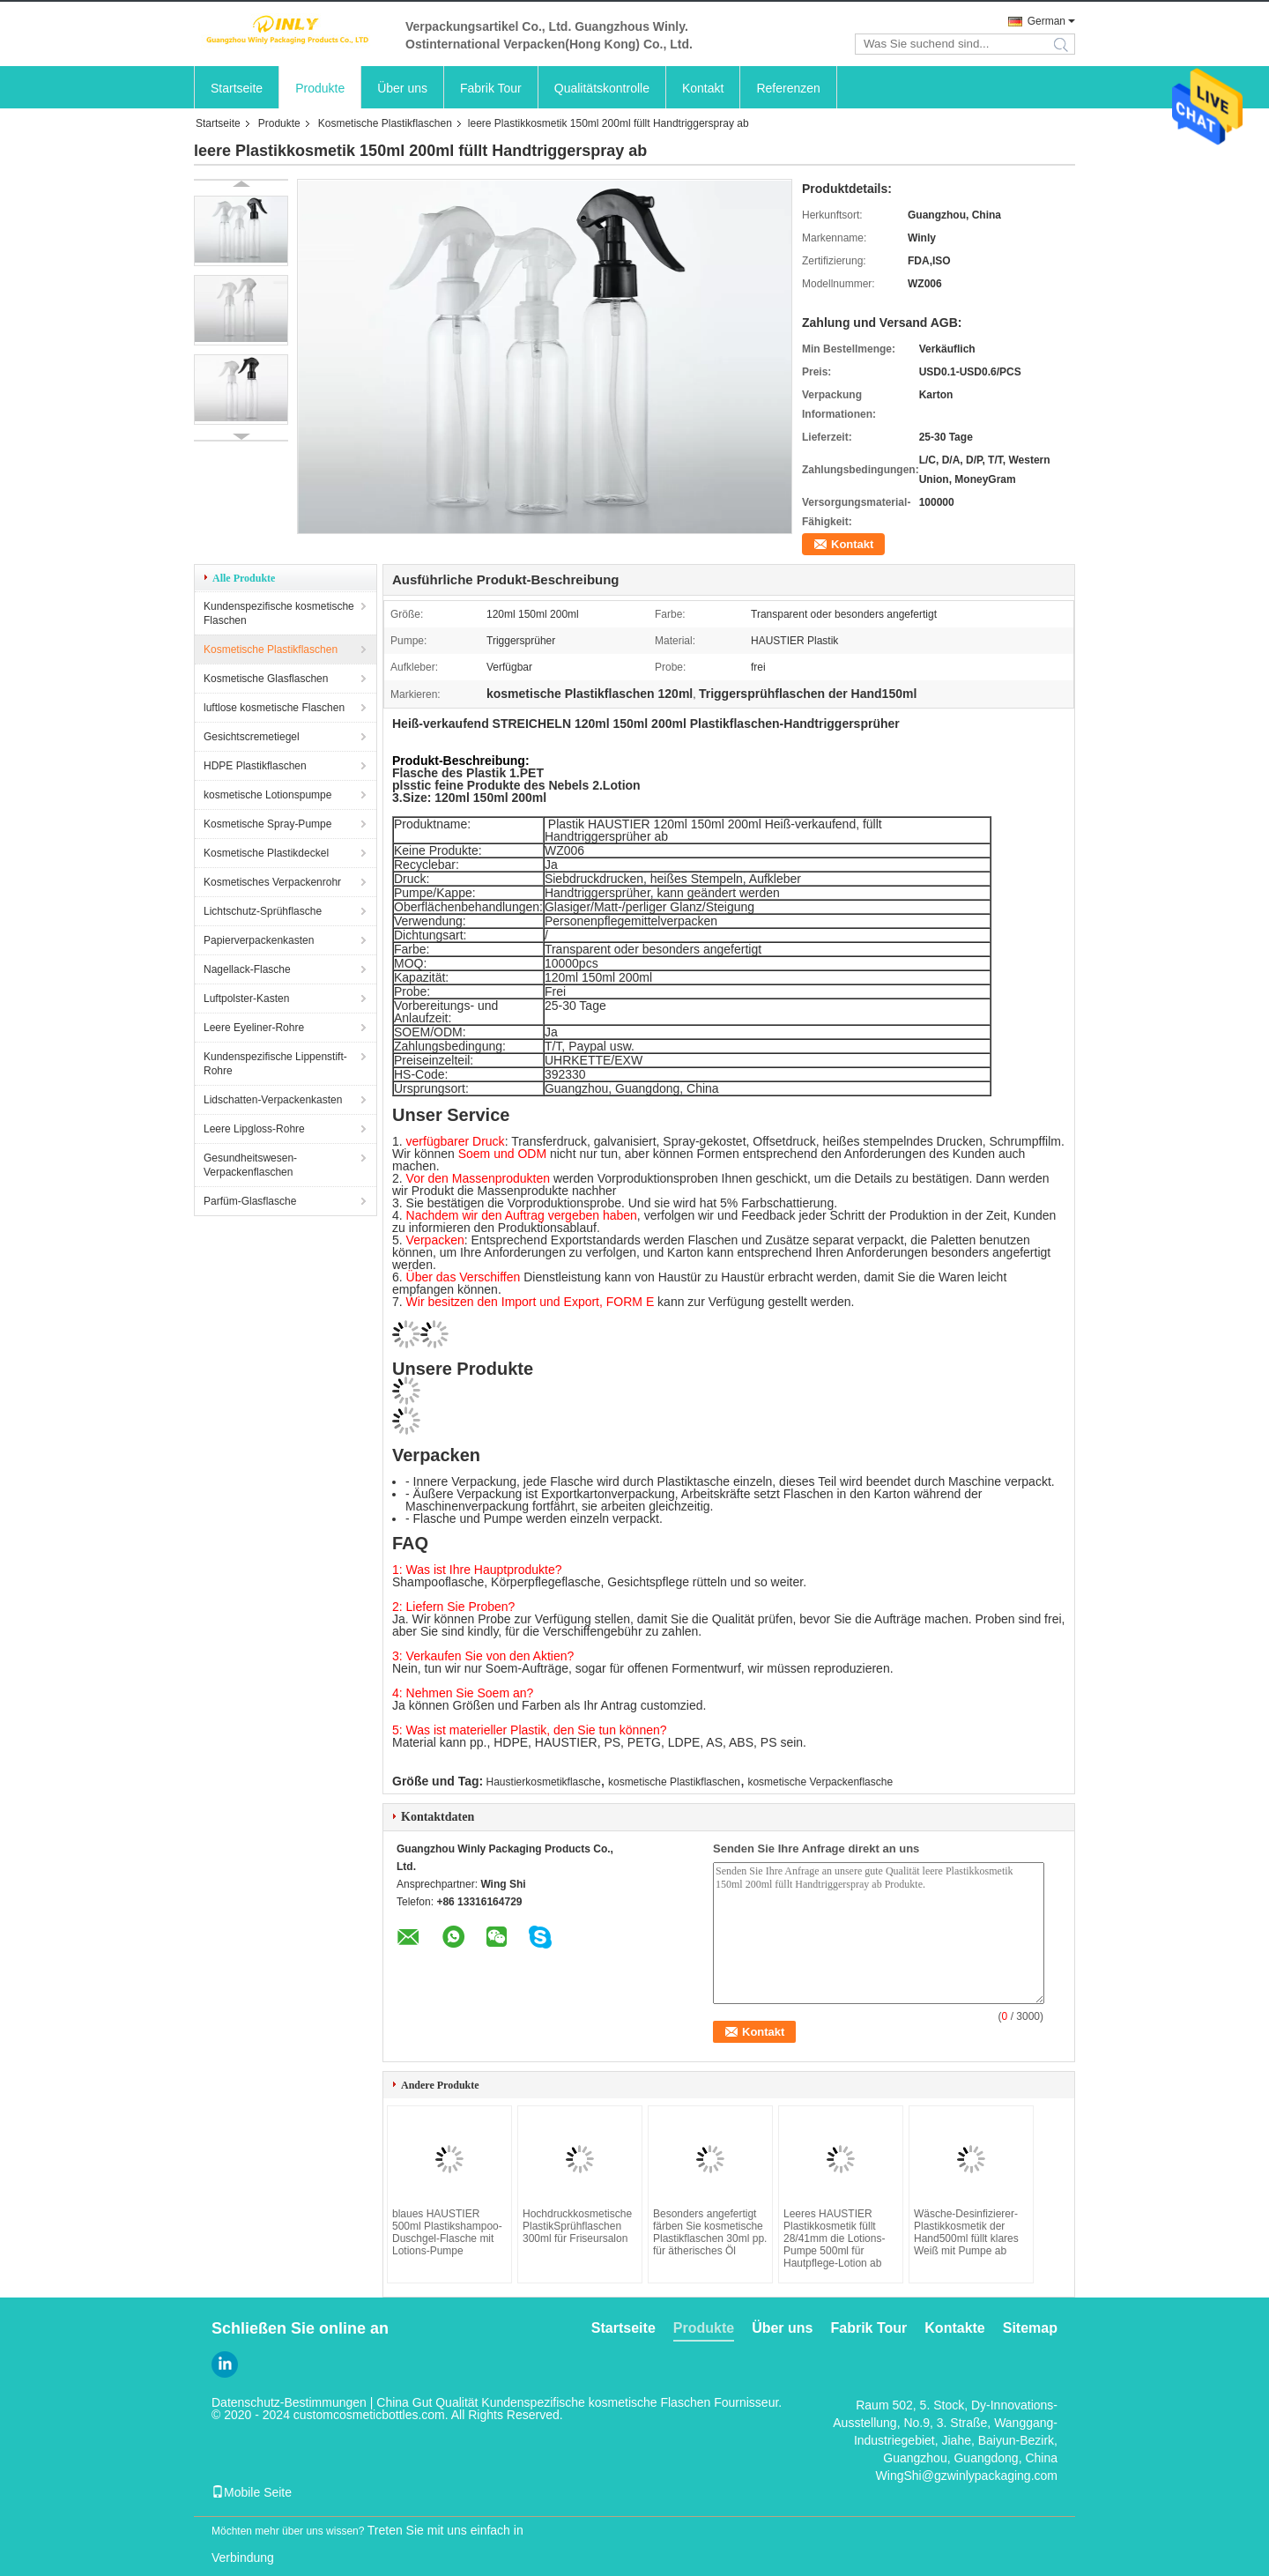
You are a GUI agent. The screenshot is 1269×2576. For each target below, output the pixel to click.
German (1046, 21)
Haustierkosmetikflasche (543, 1782)
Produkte (320, 88)
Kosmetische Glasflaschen (266, 678)
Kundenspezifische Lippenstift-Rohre (275, 1063)
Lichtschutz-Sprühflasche (263, 911)
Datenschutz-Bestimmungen (289, 2402)
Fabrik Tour (491, 88)
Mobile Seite (252, 2492)
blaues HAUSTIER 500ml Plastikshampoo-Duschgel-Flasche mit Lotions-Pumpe (447, 2232)
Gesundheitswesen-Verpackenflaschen (250, 1165)
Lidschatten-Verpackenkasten (273, 1100)
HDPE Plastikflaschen (255, 766)
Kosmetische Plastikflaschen (385, 123)
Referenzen (788, 88)
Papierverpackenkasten (259, 940)
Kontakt (703, 88)
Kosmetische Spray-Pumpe (267, 824)
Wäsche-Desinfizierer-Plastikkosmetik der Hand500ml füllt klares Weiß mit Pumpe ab (966, 2232)
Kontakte (954, 2327)
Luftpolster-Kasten (246, 998)
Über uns (402, 88)
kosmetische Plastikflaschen (674, 1782)
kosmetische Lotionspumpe (267, 795)
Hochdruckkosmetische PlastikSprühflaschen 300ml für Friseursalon (577, 2226)
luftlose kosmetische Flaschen (274, 708)
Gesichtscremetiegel (252, 737)
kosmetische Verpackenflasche (820, 1782)
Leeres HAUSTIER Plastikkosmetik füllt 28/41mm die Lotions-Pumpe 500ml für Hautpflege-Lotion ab (834, 2238)
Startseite (237, 88)
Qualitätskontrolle (601, 88)
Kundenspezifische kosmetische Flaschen (279, 613)
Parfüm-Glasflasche (250, 1201)
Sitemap (1030, 2327)
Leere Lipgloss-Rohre (254, 1129)
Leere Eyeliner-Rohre (254, 1027)
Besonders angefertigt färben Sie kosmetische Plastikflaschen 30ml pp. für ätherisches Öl (710, 2232)
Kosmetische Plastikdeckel (266, 853)
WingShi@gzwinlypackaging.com (967, 2475)
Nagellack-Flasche (247, 969)
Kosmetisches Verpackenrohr (272, 882)
